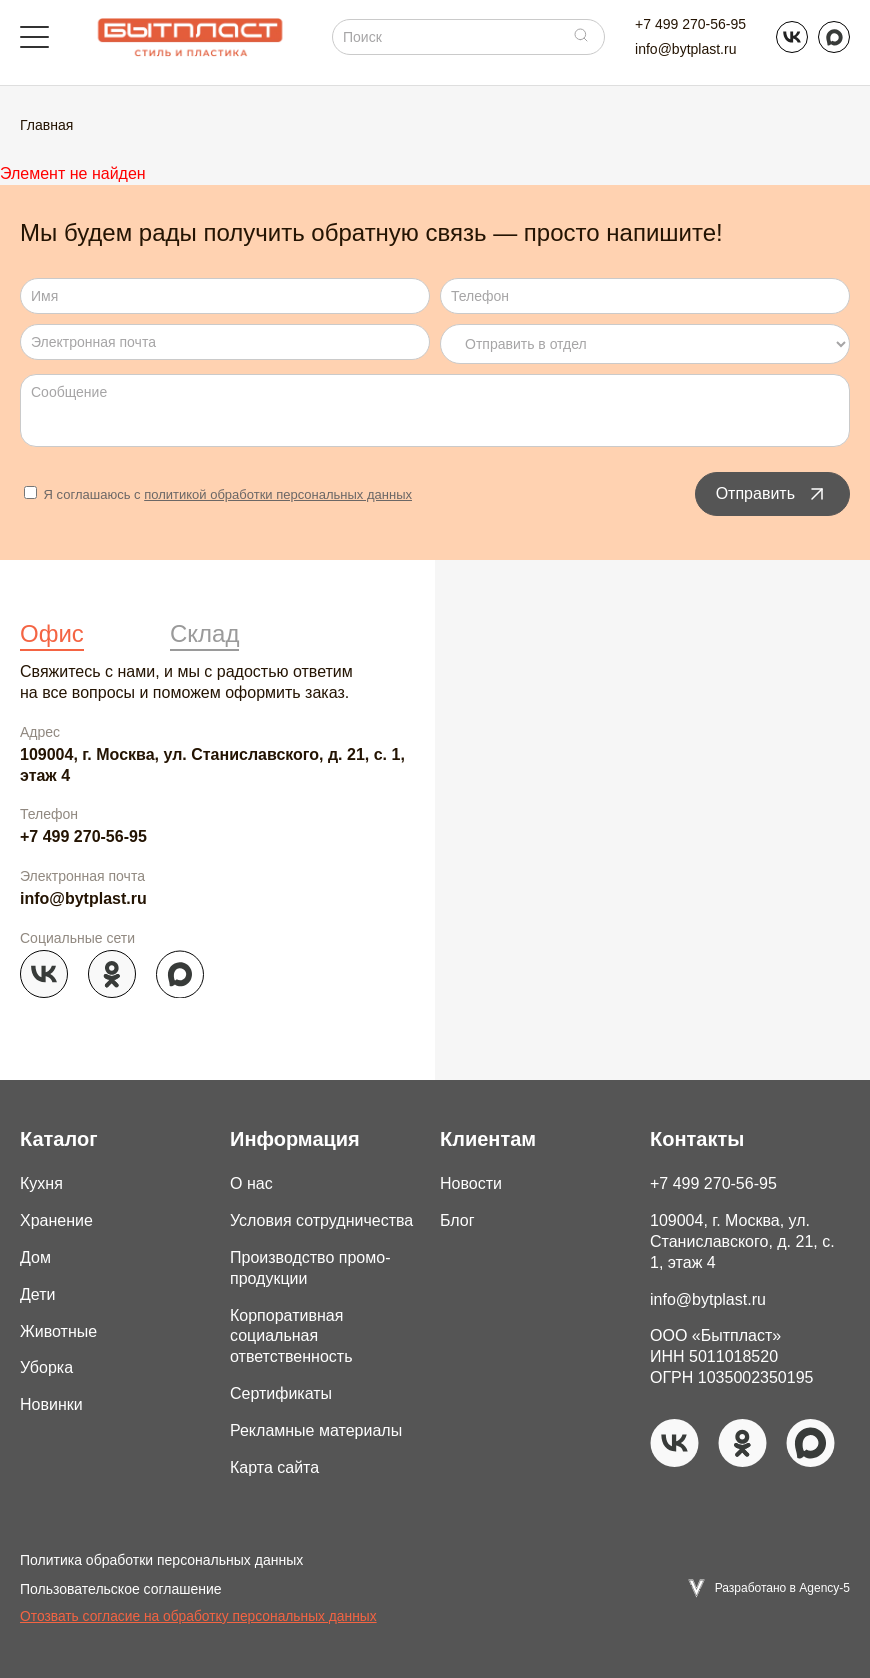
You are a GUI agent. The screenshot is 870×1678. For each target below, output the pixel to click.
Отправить (772, 494)
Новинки (51, 1404)
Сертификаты (281, 1393)
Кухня (41, 1183)
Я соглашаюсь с (218, 494)
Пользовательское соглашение (121, 1589)
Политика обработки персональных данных (161, 1560)
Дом (35, 1257)
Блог (457, 1220)
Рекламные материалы (316, 1430)
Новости (471, 1183)
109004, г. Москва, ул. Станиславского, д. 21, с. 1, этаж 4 (212, 765)
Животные (58, 1331)
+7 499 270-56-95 (690, 24)
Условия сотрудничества (321, 1220)
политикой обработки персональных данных (278, 494)
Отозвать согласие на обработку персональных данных (198, 1616)
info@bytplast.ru (685, 49)
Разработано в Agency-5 (782, 1588)
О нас (251, 1183)
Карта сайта (274, 1467)
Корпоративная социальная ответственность (291, 1336)
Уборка (46, 1367)
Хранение (56, 1220)
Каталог (58, 1139)
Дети (37, 1294)
